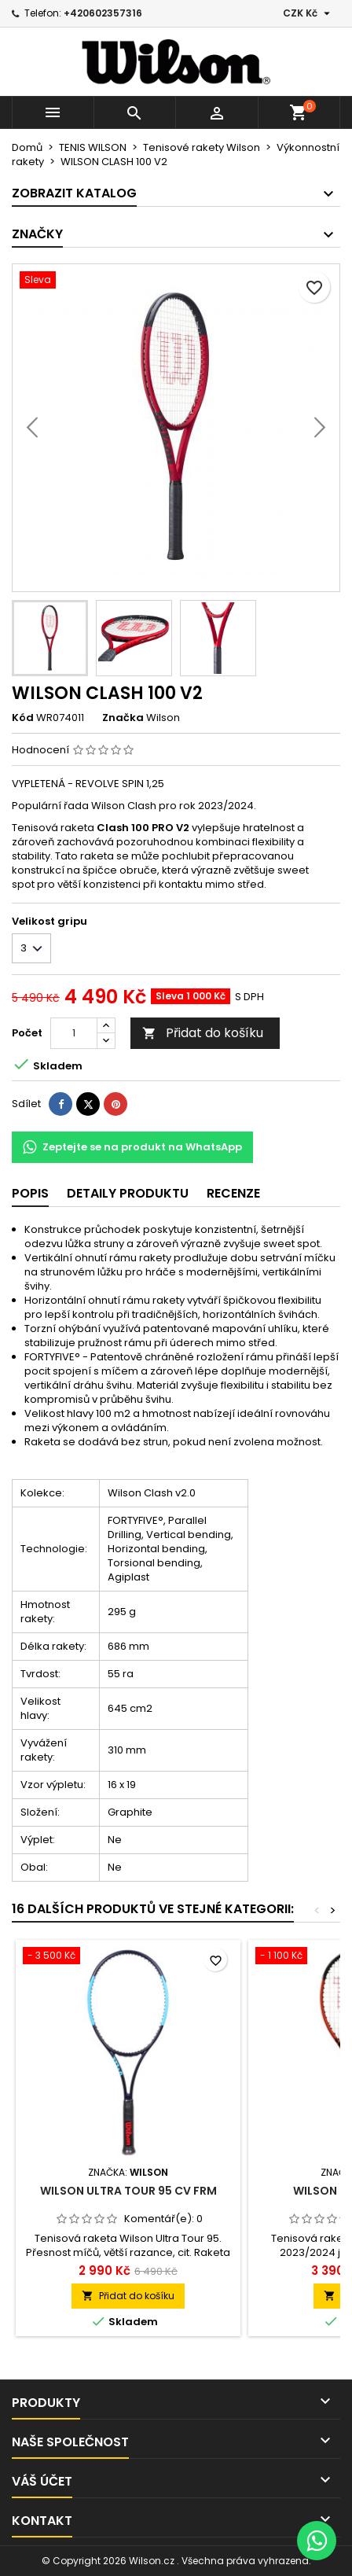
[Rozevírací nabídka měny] (308, 13)
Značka (123, 718)
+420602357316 (103, 13)
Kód (23, 718)
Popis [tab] (30, 1193)
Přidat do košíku (202, 1033)
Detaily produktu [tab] (128, 1193)
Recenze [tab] (233, 1193)
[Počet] (73, 1033)
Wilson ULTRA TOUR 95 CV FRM (128, 2191)
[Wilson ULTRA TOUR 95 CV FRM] (128, 1957)
